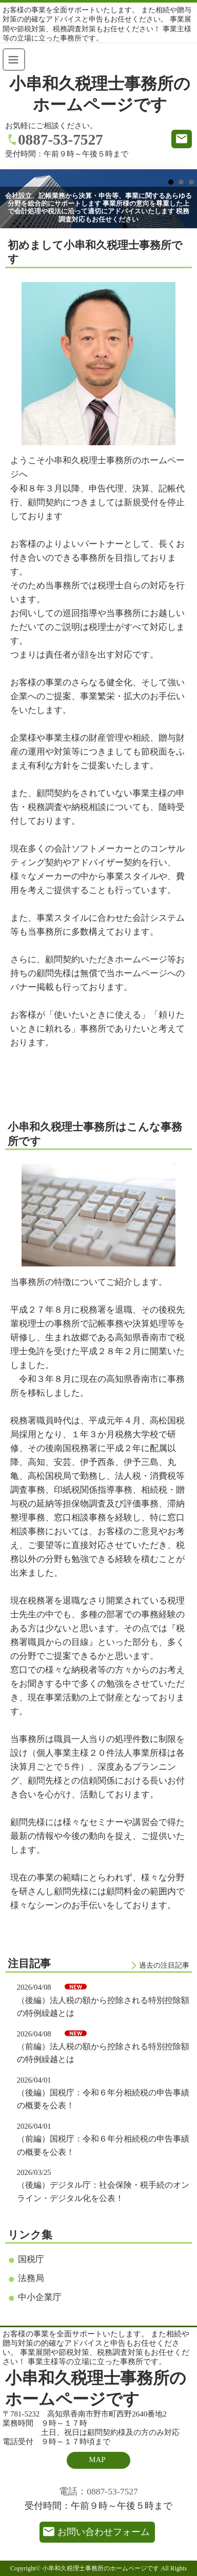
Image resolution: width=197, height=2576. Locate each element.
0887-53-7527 (60, 139)
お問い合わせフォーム (103, 2532)
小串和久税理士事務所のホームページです (99, 94)
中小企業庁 (40, 2297)
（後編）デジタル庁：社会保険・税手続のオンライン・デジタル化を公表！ (103, 2191)
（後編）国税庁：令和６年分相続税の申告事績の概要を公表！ (103, 2099)
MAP (97, 2459)
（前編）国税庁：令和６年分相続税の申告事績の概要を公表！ (103, 2145)
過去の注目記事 (164, 1965)
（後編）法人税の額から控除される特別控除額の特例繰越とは (103, 2006)
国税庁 (31, 2259)
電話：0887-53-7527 (98, 2491)
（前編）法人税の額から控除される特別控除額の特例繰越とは (103, 2053)
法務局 (31, 2278)
